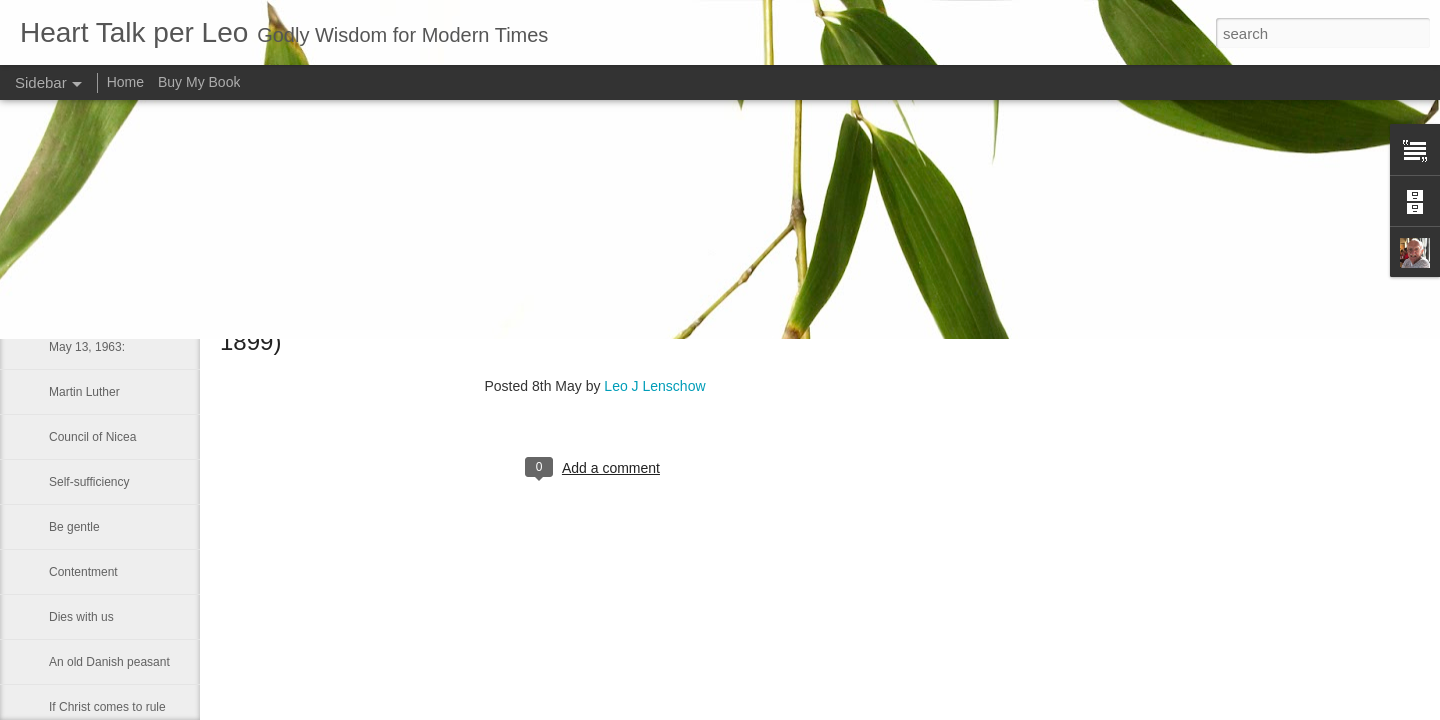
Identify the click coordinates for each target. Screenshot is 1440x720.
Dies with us (81, 617)
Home (125, 82)
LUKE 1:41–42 (88, 302)
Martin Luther (84, 392)
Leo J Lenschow (654, 386)
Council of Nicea (92, 437)
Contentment (83, 572)
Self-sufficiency (89, 482)
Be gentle (74, 527)
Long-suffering (87, 257)
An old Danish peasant (109, 662)
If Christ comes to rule (107, 707)
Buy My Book (199, 82)
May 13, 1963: (87, 347)
